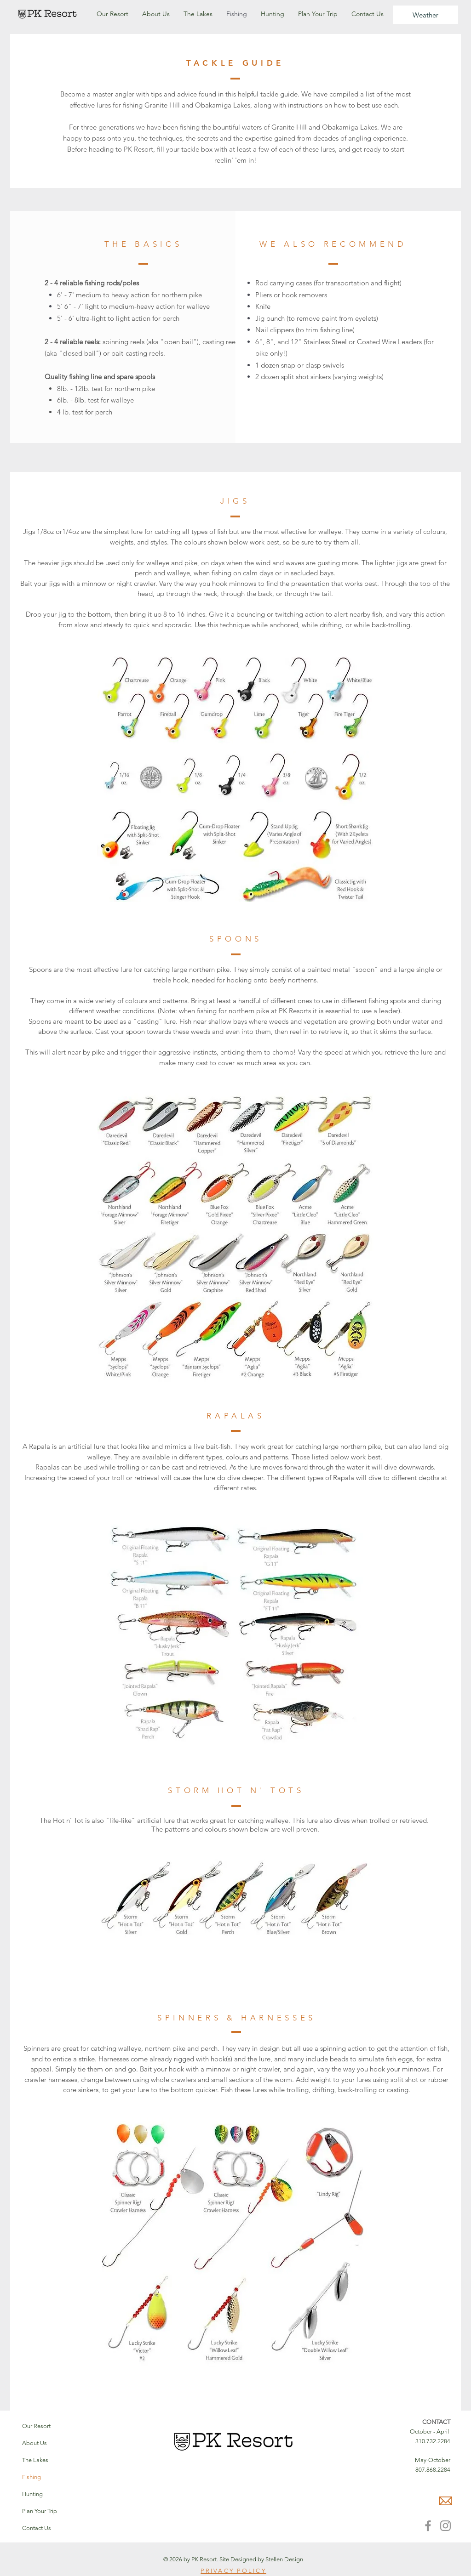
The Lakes (35, 2460)
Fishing (31, 2477)
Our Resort (36, 2426)
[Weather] (425, 15)
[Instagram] (445, 2526)
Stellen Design (284, 2559)
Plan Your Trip (39, 2511)
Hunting (32, 2494)
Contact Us (36, 2528)
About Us (34, 2443)
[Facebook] (428, 2526)
